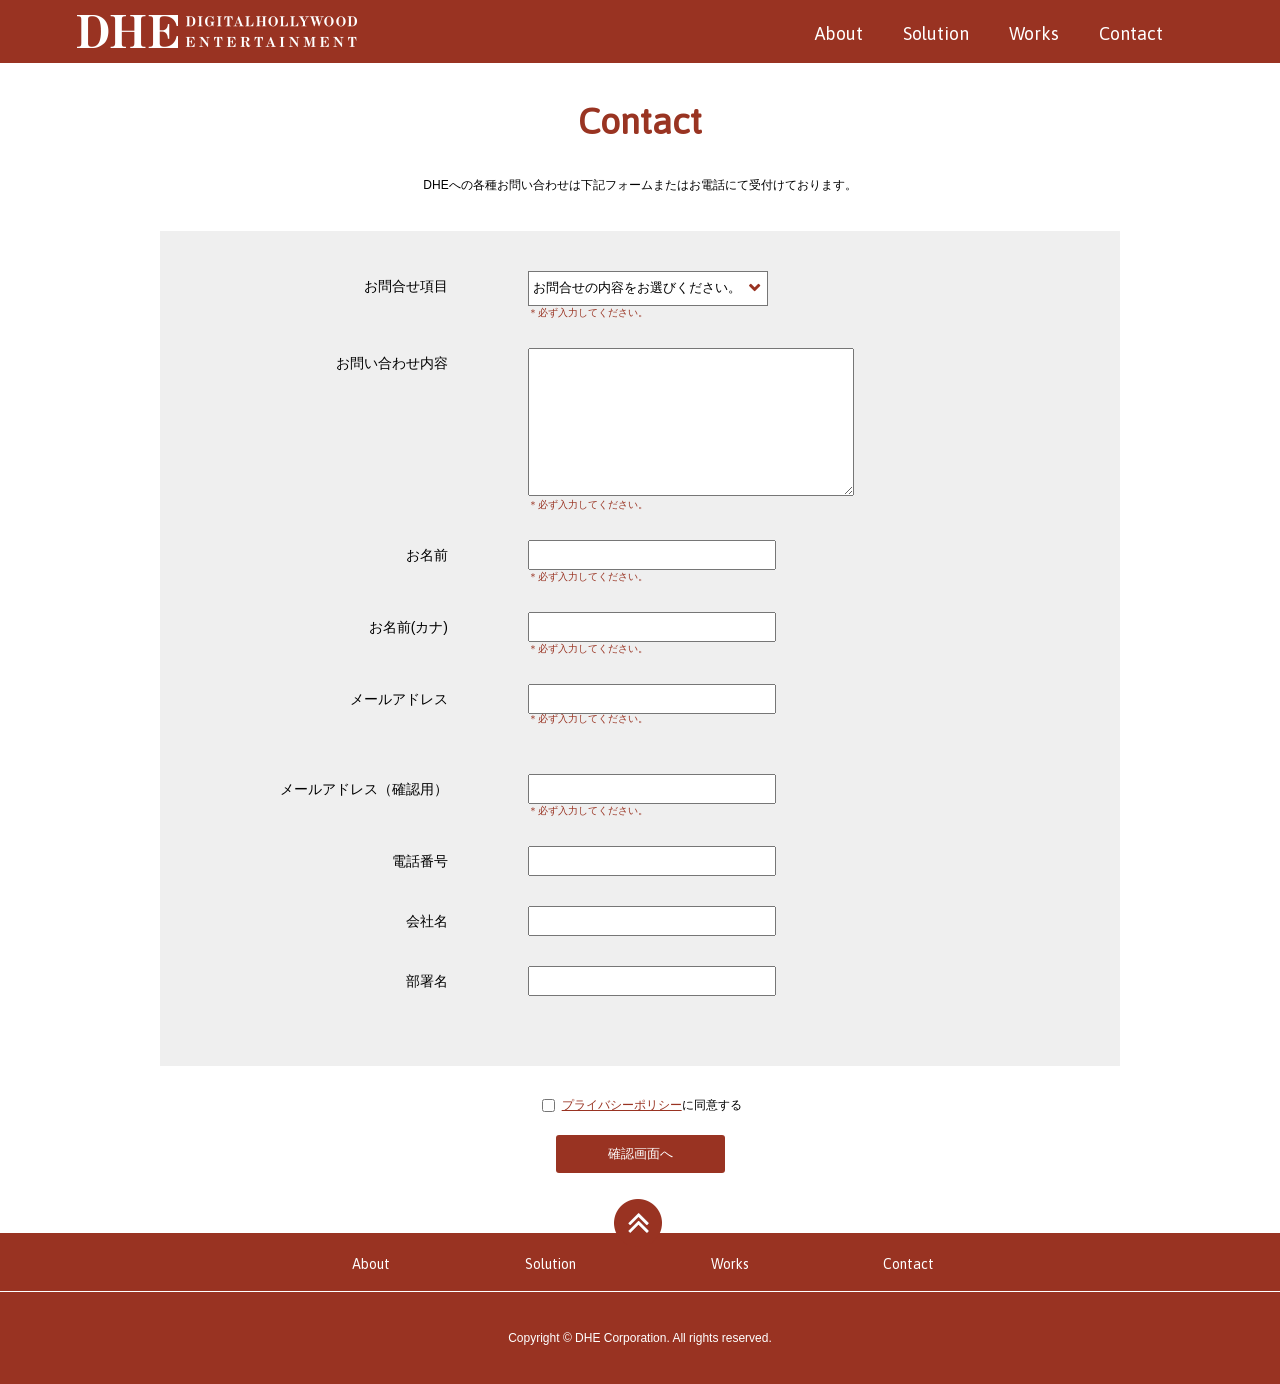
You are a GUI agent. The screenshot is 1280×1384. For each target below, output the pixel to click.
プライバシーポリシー (622, 1105)
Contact (1131, 33)
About (839, 33)
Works (1034, 33)
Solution (936, 33)
